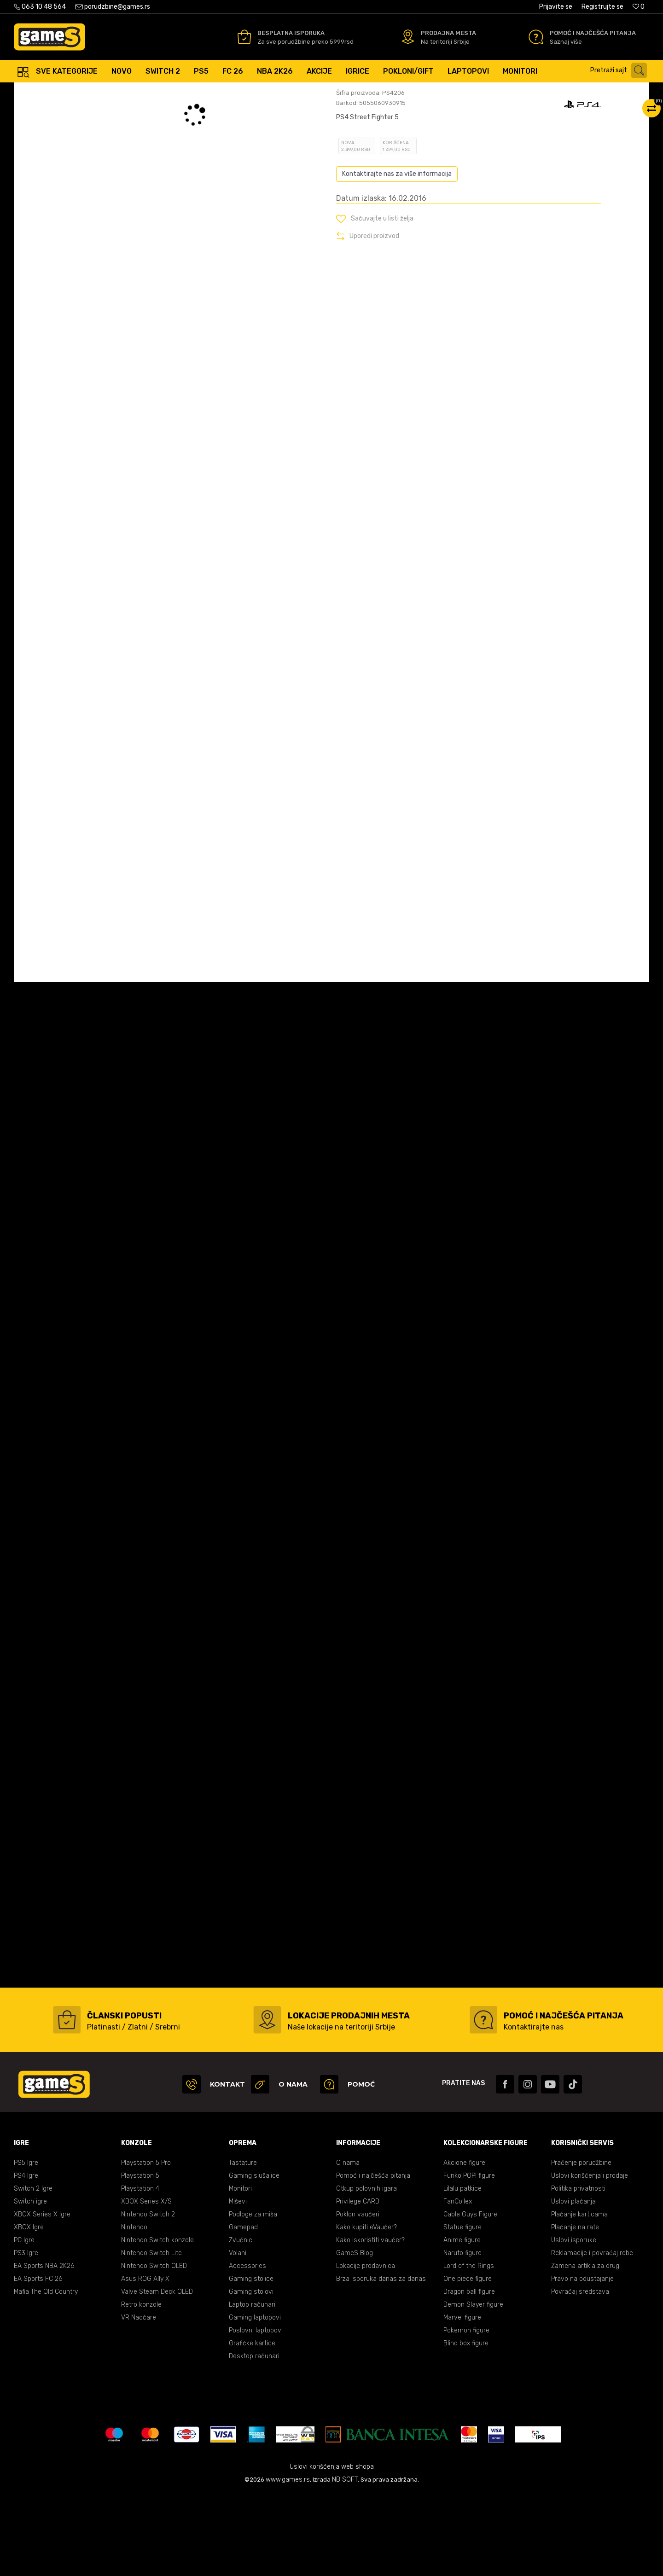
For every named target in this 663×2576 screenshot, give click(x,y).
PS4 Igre (26, 2258)
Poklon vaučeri (357, 2296)
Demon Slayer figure (473, 2386)
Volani (237, 2335)
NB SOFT (345, 2561)
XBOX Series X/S (146, 2283)
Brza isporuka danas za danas (381, 2361)
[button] (621, 70)
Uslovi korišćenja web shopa (332, 2549)
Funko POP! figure (469, 2258)
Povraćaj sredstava (580, 2374)
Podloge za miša (253, 2296)
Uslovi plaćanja (573, 2283)
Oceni (356, 154)
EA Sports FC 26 (38, 2361)
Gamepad (243, 2309)
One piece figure (467, 2361)
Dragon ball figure (469, 2374)
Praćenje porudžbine (581, 2245)
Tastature (243, 2245)
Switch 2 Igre (33, 2270)
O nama (348, 2245)
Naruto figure (462, 2335)
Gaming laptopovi (255, 2399)
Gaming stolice (251, 2361)
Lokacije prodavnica (365, 2348)
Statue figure (462, 2309)
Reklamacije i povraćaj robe (592, 2335)
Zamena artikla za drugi (586, 2348)
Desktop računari (254, 2438)
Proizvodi (89, 91)
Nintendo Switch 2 (148, 2296)
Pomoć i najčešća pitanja (373, 2258)
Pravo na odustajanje (582, 2361)
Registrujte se (602, 7)
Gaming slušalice (254, 2258)
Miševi (238, 2283)
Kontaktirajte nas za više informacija (397, 256)
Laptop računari (252, 2386)
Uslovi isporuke (573, 2322)
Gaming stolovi (251, 2374)
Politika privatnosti (578, 2270)
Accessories (247, 2348)
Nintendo (134, 2309)
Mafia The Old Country (46, 2374)
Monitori (240, 2270)
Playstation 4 (140, 2270)
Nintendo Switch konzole (157, 2322)
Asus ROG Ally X (145, 2361)
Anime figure (462, 2322)
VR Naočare (138, 2399)
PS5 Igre (26, 2245)
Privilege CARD (357, 2283)
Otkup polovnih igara (366, 2270)
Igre (116, 91)
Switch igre (30, 2283)
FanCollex (457, 2283)
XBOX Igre (29, 2309)
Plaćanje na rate (575, 2309)
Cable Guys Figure (470, 2296)
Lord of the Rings (468, 2348)
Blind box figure (466, 2425)
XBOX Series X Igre (42, 2296)
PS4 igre (141, 91)
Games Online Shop (41, 91)
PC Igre (24, 2322)
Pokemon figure (466, 2412)
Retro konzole (141, 2386)
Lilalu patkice (462, 2270)
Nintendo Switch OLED (154, 2348)
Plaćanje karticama (579, 2296)
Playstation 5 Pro (146, 2245)
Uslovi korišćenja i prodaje (589, 2258)
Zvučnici (241, 2322)
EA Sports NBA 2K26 (44, 2348)
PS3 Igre (26, 2335)
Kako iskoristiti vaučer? (370, 2322)
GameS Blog (354, 2335)
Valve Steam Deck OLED (157, 2374)
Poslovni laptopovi (256, 2412)
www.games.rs (288, 2561)
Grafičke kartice (252, 2425)
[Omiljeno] (639, 7)
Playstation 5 (140, 2258)
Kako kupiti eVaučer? (366, 2309)
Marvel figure (462, 2399)
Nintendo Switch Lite (151, 2335)
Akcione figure (464, 2245)
